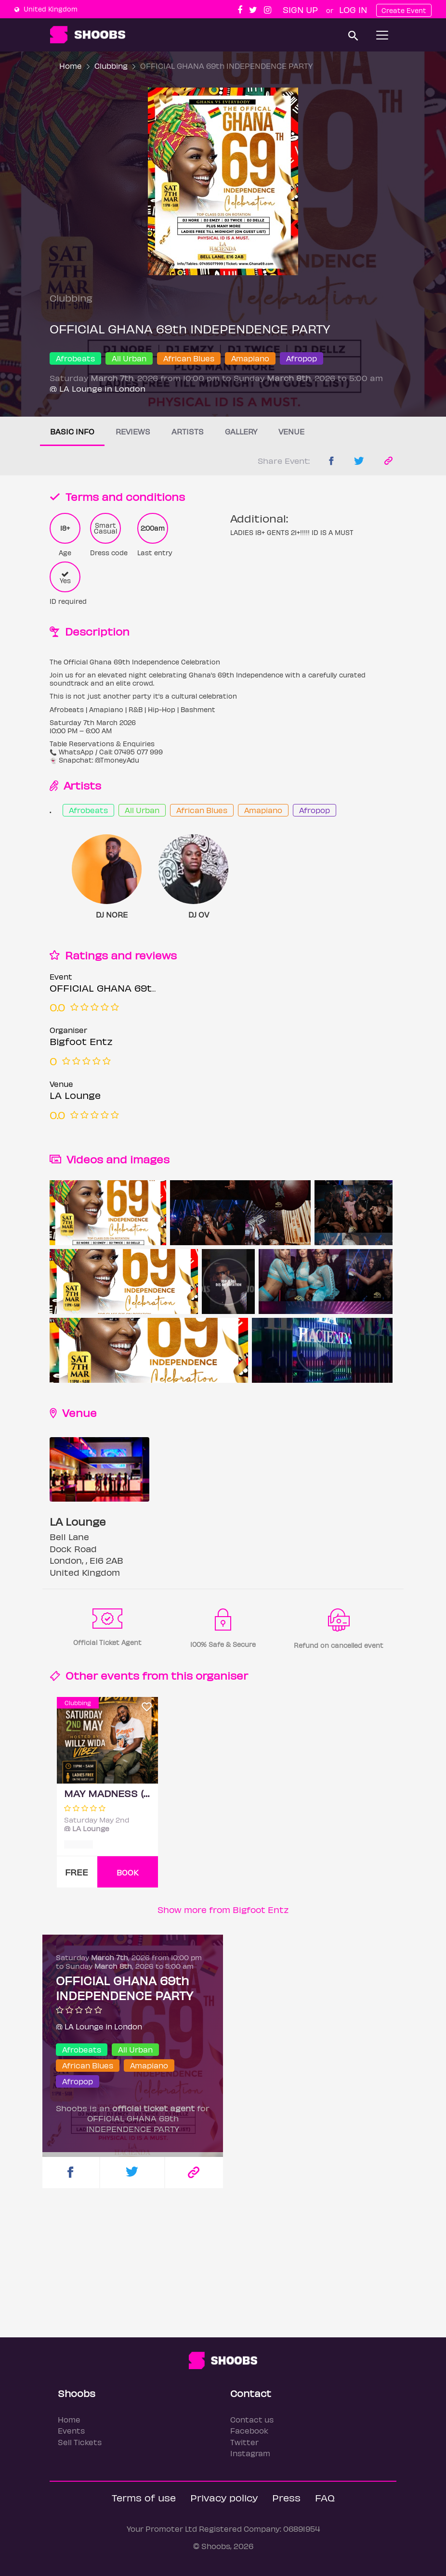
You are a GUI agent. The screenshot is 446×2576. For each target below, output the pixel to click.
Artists (187, 431)
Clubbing (111, 65)
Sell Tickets (80, 2442)
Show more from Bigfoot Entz (223, 1909)
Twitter (244, 2442)
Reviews (133, 431)
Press (286, 2497)
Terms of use (144, 2497)
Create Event (403, 10)
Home (70, 65)
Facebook (249, 2430)
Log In (353, 9)
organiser (222, 1675)
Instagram (250, 2453)
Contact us (252, 2419)
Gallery (241, 431)
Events (71, 2430)
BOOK (128, 1872)
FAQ (325, 2497)
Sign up (300, 9)
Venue (291, 431)
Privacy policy (224, 2497)
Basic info (72, 431)
